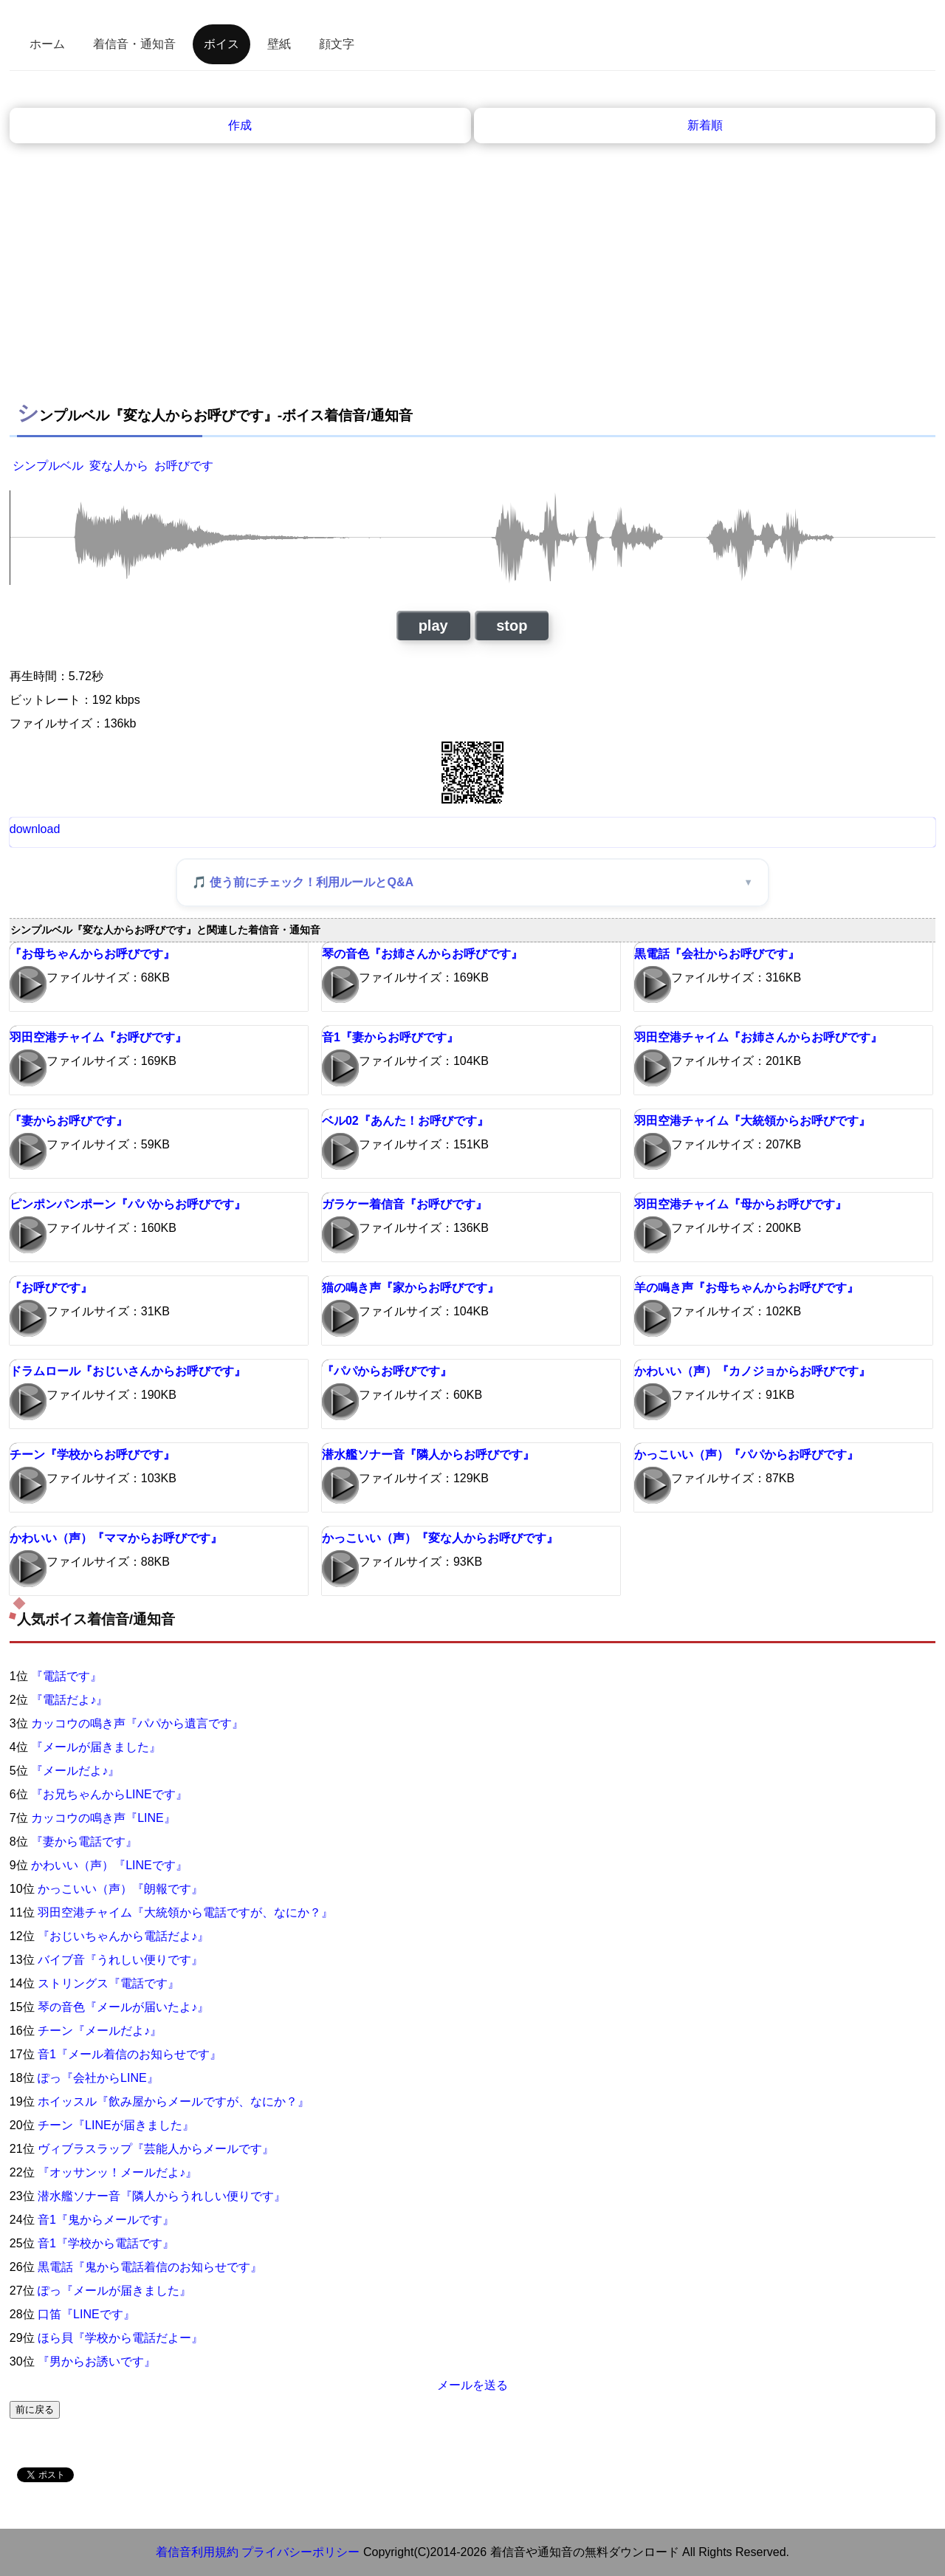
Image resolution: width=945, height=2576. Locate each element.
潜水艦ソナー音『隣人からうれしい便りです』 (162, 2196)
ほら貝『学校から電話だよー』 (120, 2338)
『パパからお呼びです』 (387, 1371)
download (35, 829)
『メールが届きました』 (96, 1747)
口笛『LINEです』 (86, 2314)
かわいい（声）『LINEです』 (109, 1865)
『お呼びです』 (51, 1287)
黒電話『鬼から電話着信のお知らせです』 (150, 2267)
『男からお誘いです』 (97, 2361)
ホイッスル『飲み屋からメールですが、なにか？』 (173, 2101)
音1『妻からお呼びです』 (390, 1037)
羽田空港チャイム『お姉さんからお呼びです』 (758, 1037)
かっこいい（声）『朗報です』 (120, 1889)
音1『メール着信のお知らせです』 (129, 2054)
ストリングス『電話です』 (108, 1983)
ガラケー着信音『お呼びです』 (404, 1204)
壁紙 (279, 44)
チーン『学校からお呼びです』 (92, 1454)
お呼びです (183, 465)
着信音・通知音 (134, 44)
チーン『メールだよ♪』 (100, 2030)
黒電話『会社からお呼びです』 (717, 954)
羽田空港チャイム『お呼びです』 (98, 1037)
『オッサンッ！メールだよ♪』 (117, 2172)
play (433, 625)
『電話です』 (66, 1676)
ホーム (47, 44)
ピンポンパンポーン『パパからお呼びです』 (128, 1204)
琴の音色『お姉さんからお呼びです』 (422, 954)
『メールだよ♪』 (75, 1770)
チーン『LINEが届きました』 (116, 2125)
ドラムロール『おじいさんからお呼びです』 (128, 1371)
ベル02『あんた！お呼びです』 (405, 1120)
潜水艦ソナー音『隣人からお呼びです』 (428, 1454)
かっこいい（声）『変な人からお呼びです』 (440, 1538)
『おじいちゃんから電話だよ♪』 (123, 1936)
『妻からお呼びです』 (69, 1120)
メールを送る (472, 2385)
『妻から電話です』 (84, 1841)
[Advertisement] (472, 281)
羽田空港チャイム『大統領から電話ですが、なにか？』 (185, 1912)
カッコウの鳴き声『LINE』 (103, 1818)
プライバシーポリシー (300, 2552)
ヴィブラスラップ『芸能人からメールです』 (156, 2148)
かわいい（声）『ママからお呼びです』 (116, 1538)
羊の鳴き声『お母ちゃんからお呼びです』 (746, 1287)
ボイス (221, 44)
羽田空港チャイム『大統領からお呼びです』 (752, 1120)
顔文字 (336, 44)
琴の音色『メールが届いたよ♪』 (123, 2007)
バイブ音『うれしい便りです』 (120, 1959)
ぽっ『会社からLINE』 (98, 2078)
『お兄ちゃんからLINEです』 (109, 1794)
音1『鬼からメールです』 (106, 2219)
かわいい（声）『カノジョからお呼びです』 (752, 1371)
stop (511, 625)
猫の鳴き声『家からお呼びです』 (410, 1287)
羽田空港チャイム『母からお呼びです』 (740, 1204)
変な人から (118, 465)
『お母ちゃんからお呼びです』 (92, 954)
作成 (240, 125)
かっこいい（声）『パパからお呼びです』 (746, 1454)
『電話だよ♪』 (69, 1699)
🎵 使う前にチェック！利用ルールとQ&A (302, 882)
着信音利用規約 (197, 2552)
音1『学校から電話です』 (106, 2243)
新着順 (705, 125)
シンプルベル (48, 465)
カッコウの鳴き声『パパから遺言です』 (137, 1723)
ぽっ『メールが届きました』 (114, 2290)
